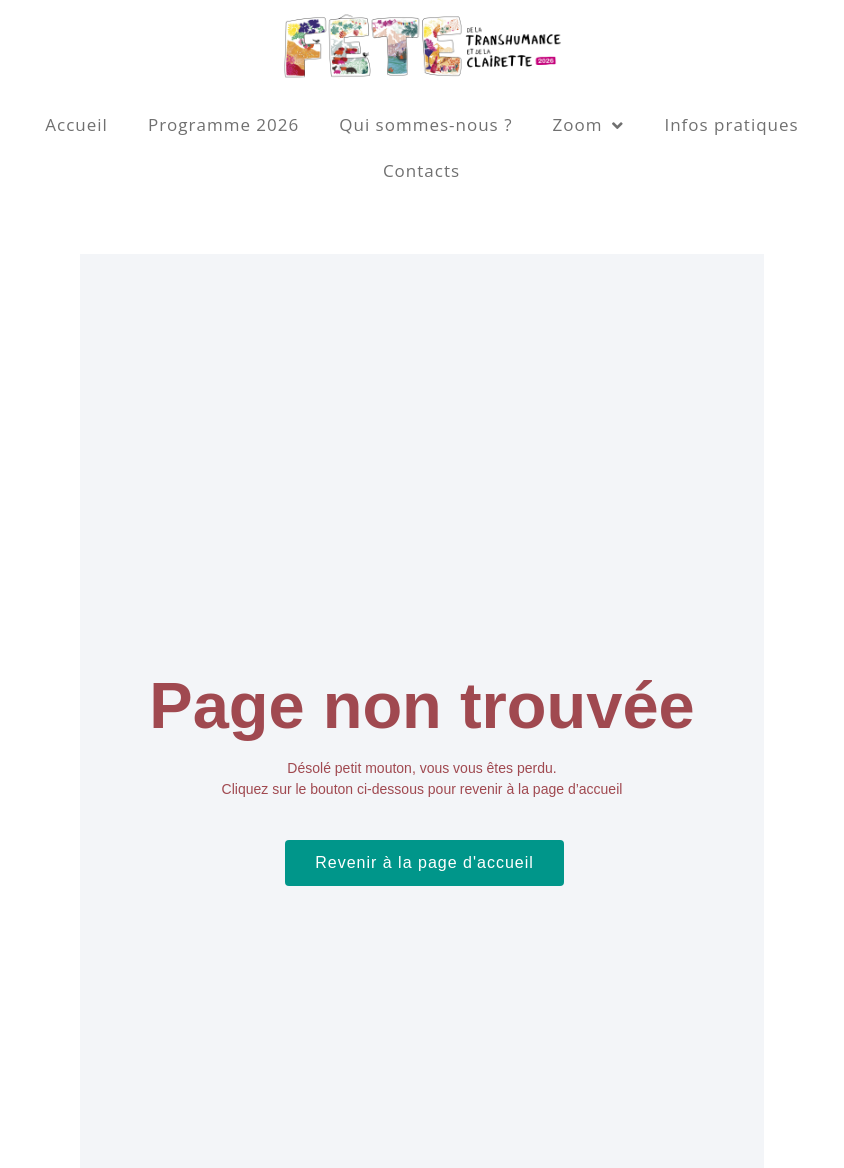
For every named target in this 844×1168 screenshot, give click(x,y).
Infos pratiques (731, 124)
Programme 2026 (223, 124)
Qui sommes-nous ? (425, 124)
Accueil (76, 124)
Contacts (421, 170)
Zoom (588, 125)
